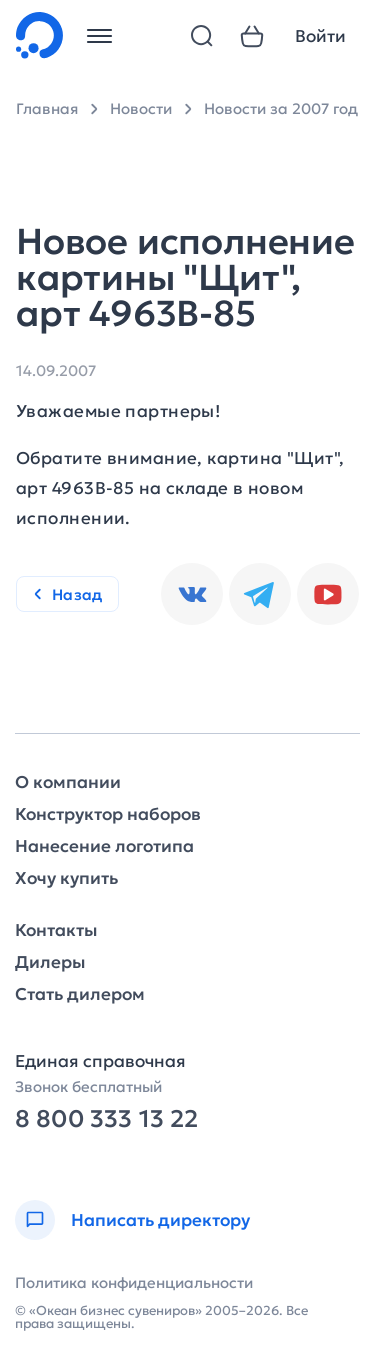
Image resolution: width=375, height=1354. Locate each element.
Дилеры (50, 962)
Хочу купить (66, 878)
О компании (68, 782)
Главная (47, 108)
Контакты (56, 930)
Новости (141, 108)
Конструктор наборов (108, 814)
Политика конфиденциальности (134, 1282)
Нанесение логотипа (104, 846)
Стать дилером (80, 994)
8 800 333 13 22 (106, 1119)
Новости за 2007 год (281, 108)
